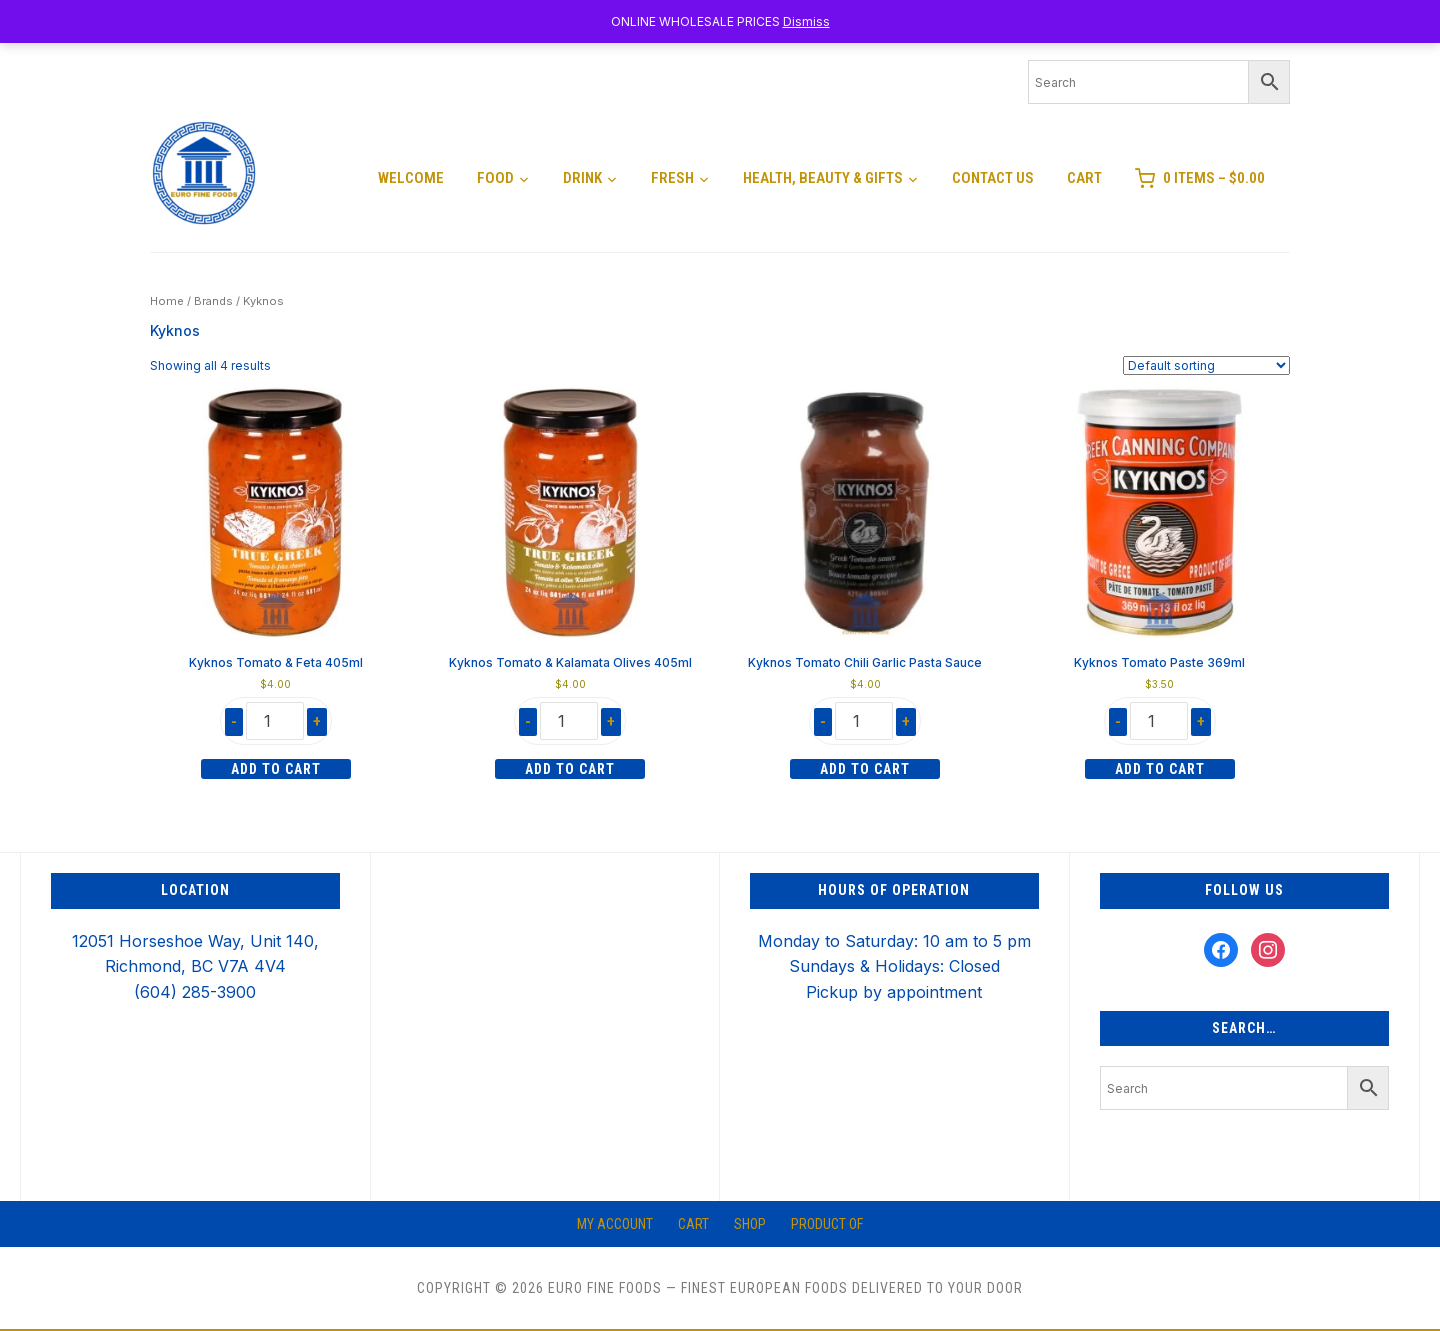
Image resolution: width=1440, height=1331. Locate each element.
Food (495, 178)
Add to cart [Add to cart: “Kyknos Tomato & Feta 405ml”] (276, 769)
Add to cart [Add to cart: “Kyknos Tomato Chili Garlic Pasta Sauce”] (865, 769)
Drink (582, 178)
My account (615, 1224)
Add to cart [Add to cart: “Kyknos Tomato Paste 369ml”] (1160, 769)
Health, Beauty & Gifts (823, 178)
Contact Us (993, 178)
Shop (750, 1224)
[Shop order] (1206, 365)
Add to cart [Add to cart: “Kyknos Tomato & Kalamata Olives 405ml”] (570, 769)
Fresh (672, 178)
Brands (213, 301)
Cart (1084, 178)
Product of (827, 1224)
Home (167, 301)
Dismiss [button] (806, 21)
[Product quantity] (275, 721)
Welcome (411, 178)
